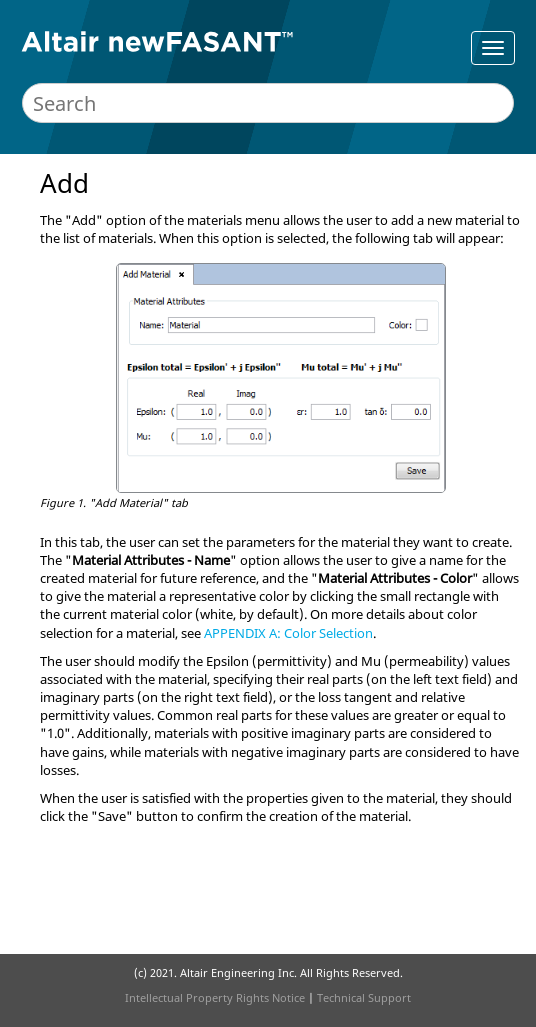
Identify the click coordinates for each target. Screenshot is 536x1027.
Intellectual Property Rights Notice (215, 997)
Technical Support (364, 997)
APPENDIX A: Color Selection (288, 633)
